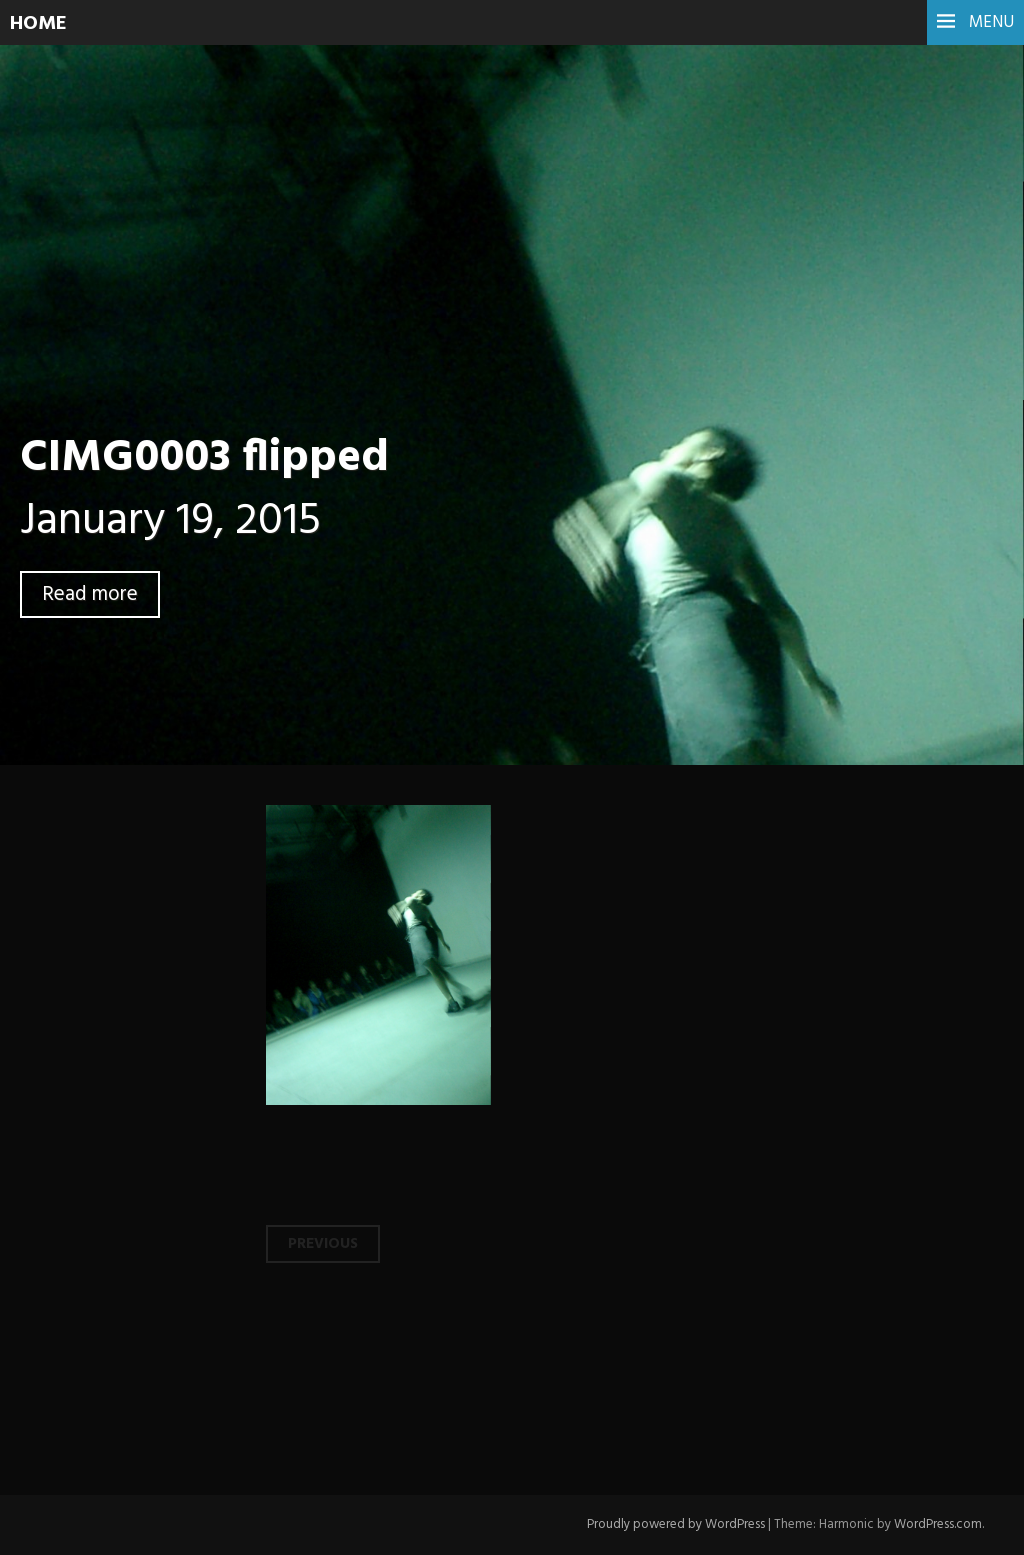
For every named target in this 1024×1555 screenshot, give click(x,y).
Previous (323, 1244)
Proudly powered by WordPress (676, 1524)
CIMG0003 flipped (204, 459)
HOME (38, 24)
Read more (90, 594)
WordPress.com (938, 1524)
